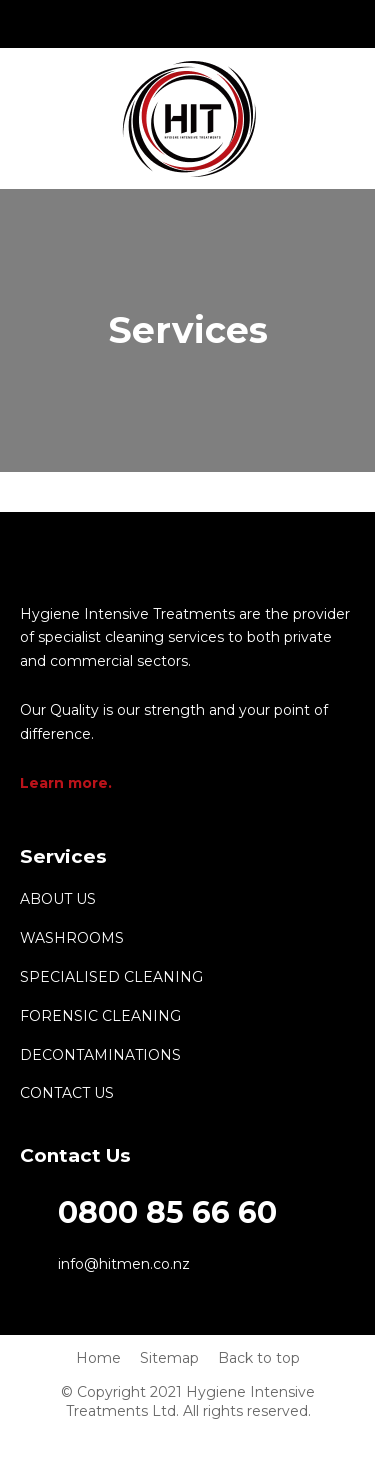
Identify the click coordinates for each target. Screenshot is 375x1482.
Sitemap (169, 1358)
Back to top (259, 1358)
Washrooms (72, 938)
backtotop (340, 1321)
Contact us (67, 1093)
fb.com (235, 24)
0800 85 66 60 (141, 24)
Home (98, 1358)
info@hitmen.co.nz (188, 24)
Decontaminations (100, 1055)
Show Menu (32, 117)
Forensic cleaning (100, 1016)
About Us (58, 899)
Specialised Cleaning (111, 977)
